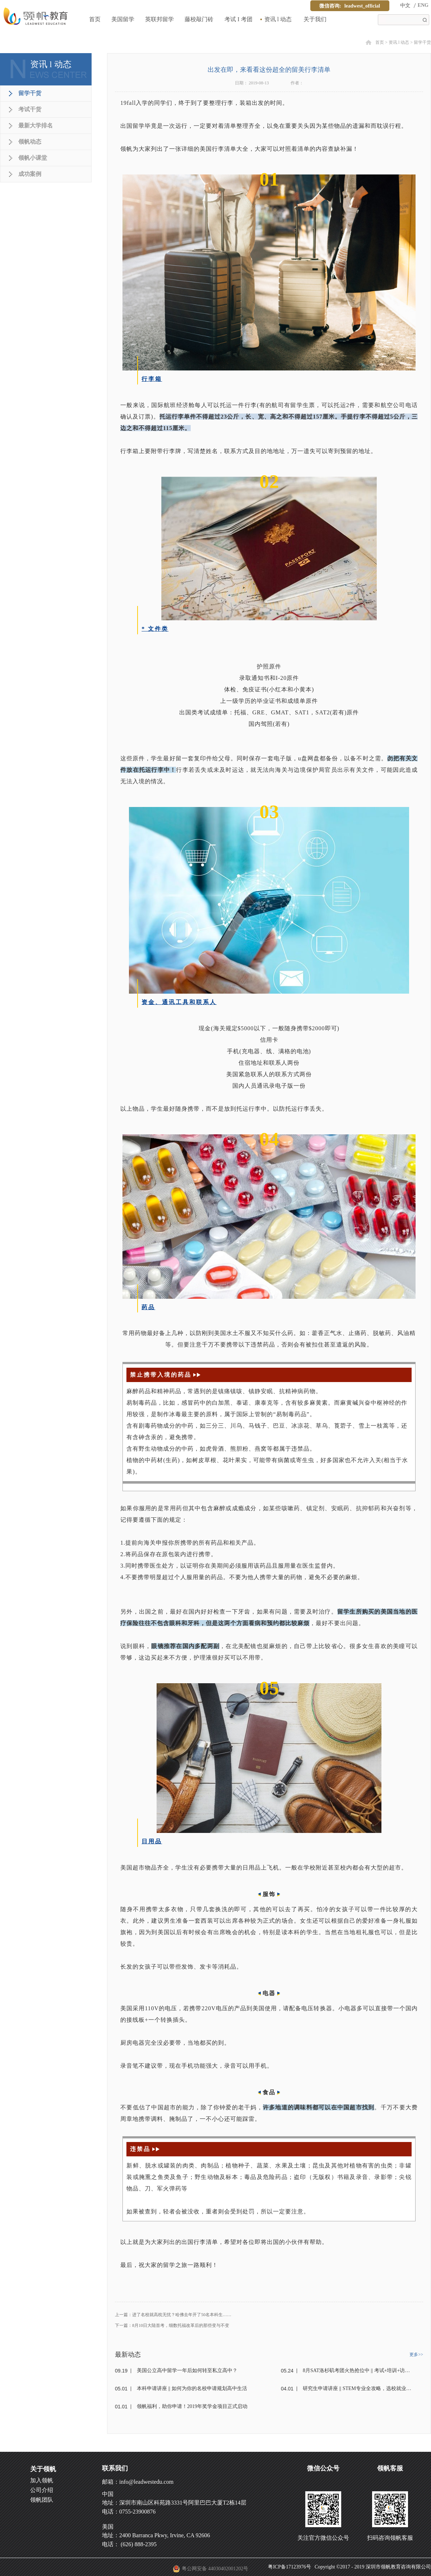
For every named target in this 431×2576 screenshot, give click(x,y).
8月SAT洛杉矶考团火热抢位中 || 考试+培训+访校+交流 (358, 2370)
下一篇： (172, 2325)
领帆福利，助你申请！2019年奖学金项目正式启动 (192, 2406)
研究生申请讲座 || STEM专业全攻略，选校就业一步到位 (358, 2388)
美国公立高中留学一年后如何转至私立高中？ (187, 2370)
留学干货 (422, 42)
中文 (405, 5)
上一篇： (173, 2314)
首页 (95, 19)
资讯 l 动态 (399, 42)
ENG (423, 5)
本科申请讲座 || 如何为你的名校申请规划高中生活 (192, 2388)
